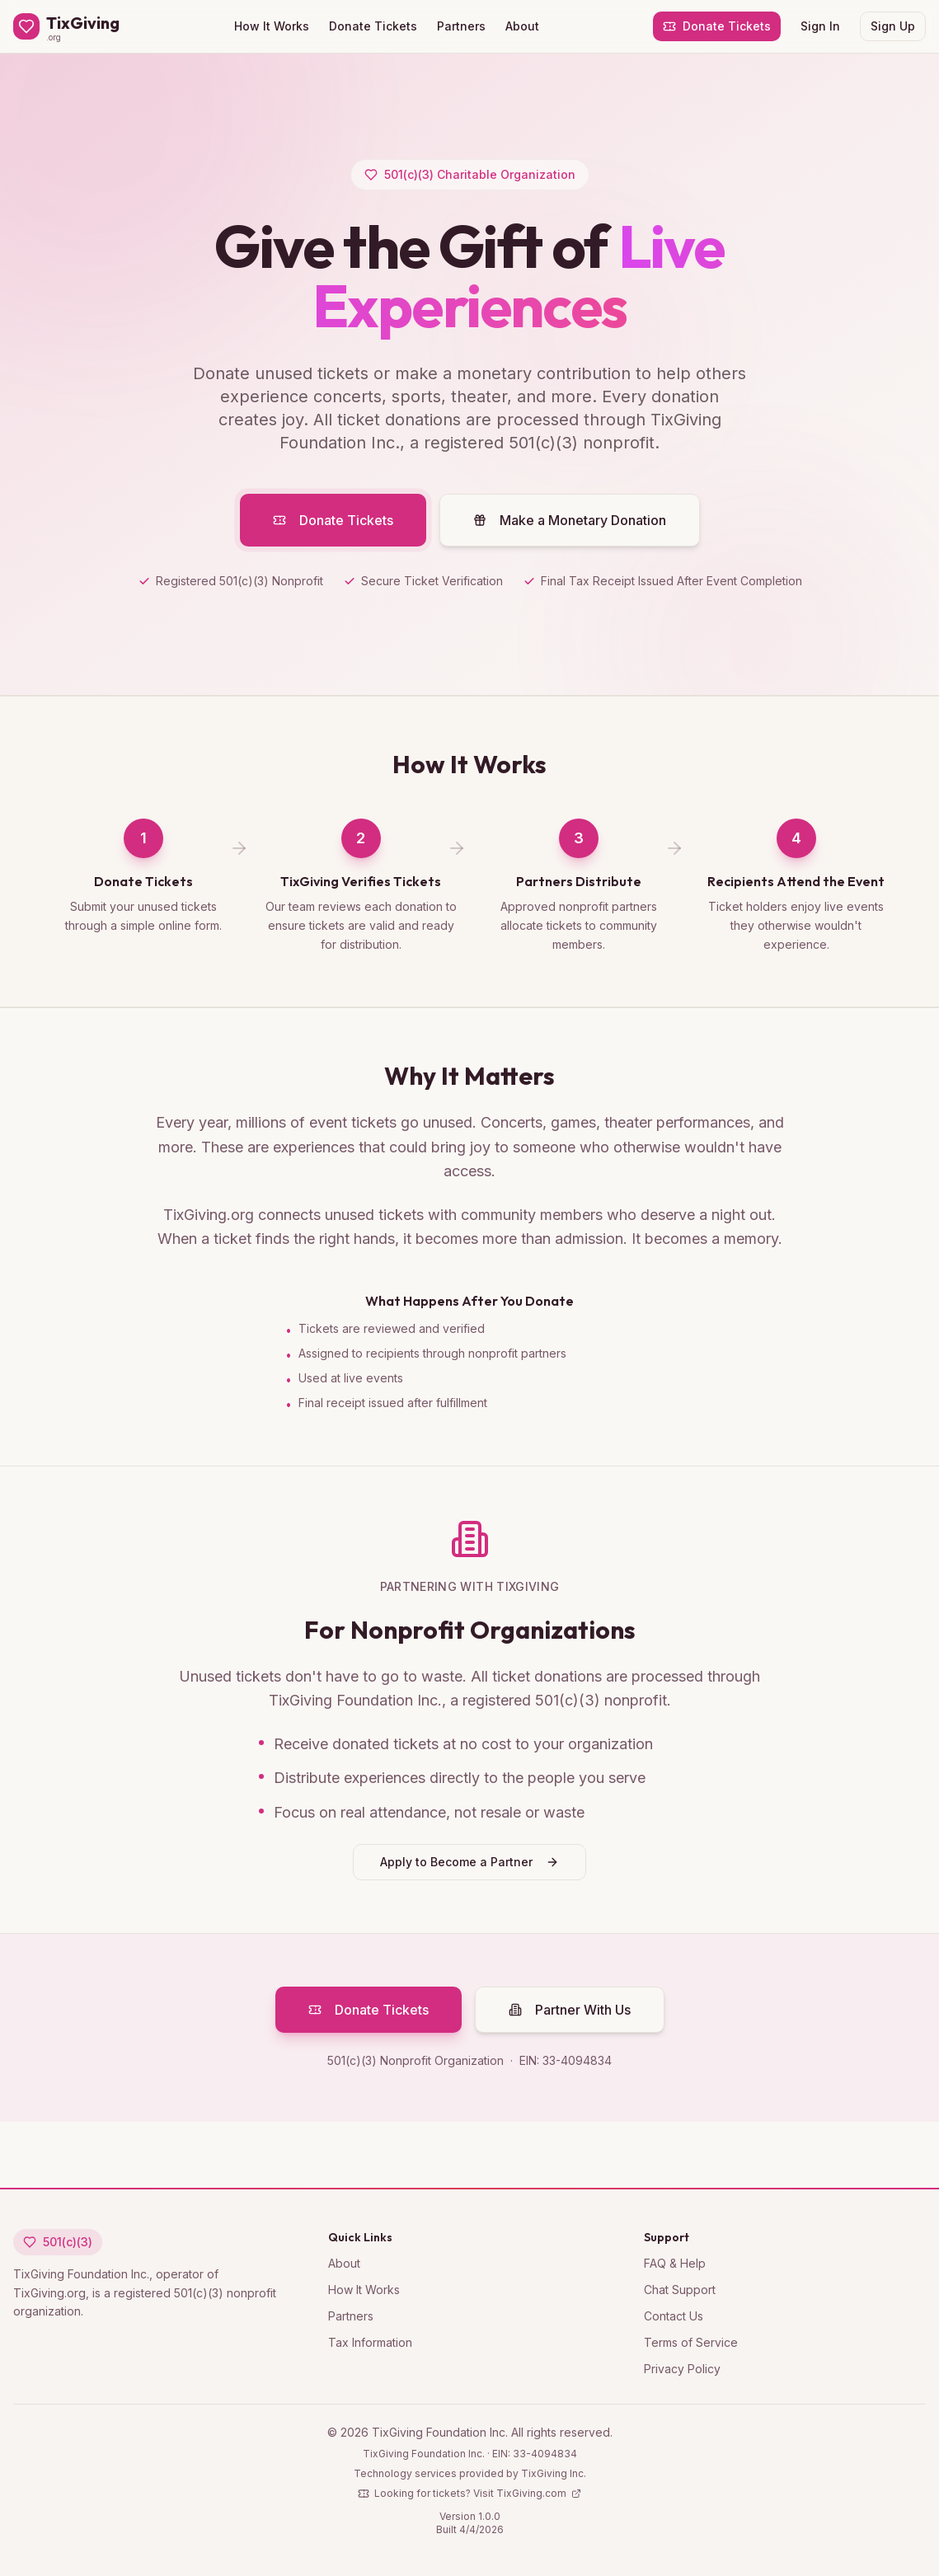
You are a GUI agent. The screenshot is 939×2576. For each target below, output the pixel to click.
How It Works (271, 26)
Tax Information (370, 2342)
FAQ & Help (675, 2263)
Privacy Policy (682, 2369)
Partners (461, 26)
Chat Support (680, 2290)
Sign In (820, 26)
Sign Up (893, 26)
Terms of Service (691, 2342)
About (522, 26)
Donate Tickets (373, 26)
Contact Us (673, 2316)
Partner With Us (570, 2015)
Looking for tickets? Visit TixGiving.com (469, 2493)
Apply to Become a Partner (469, 1867)
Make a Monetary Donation (569, 531)
